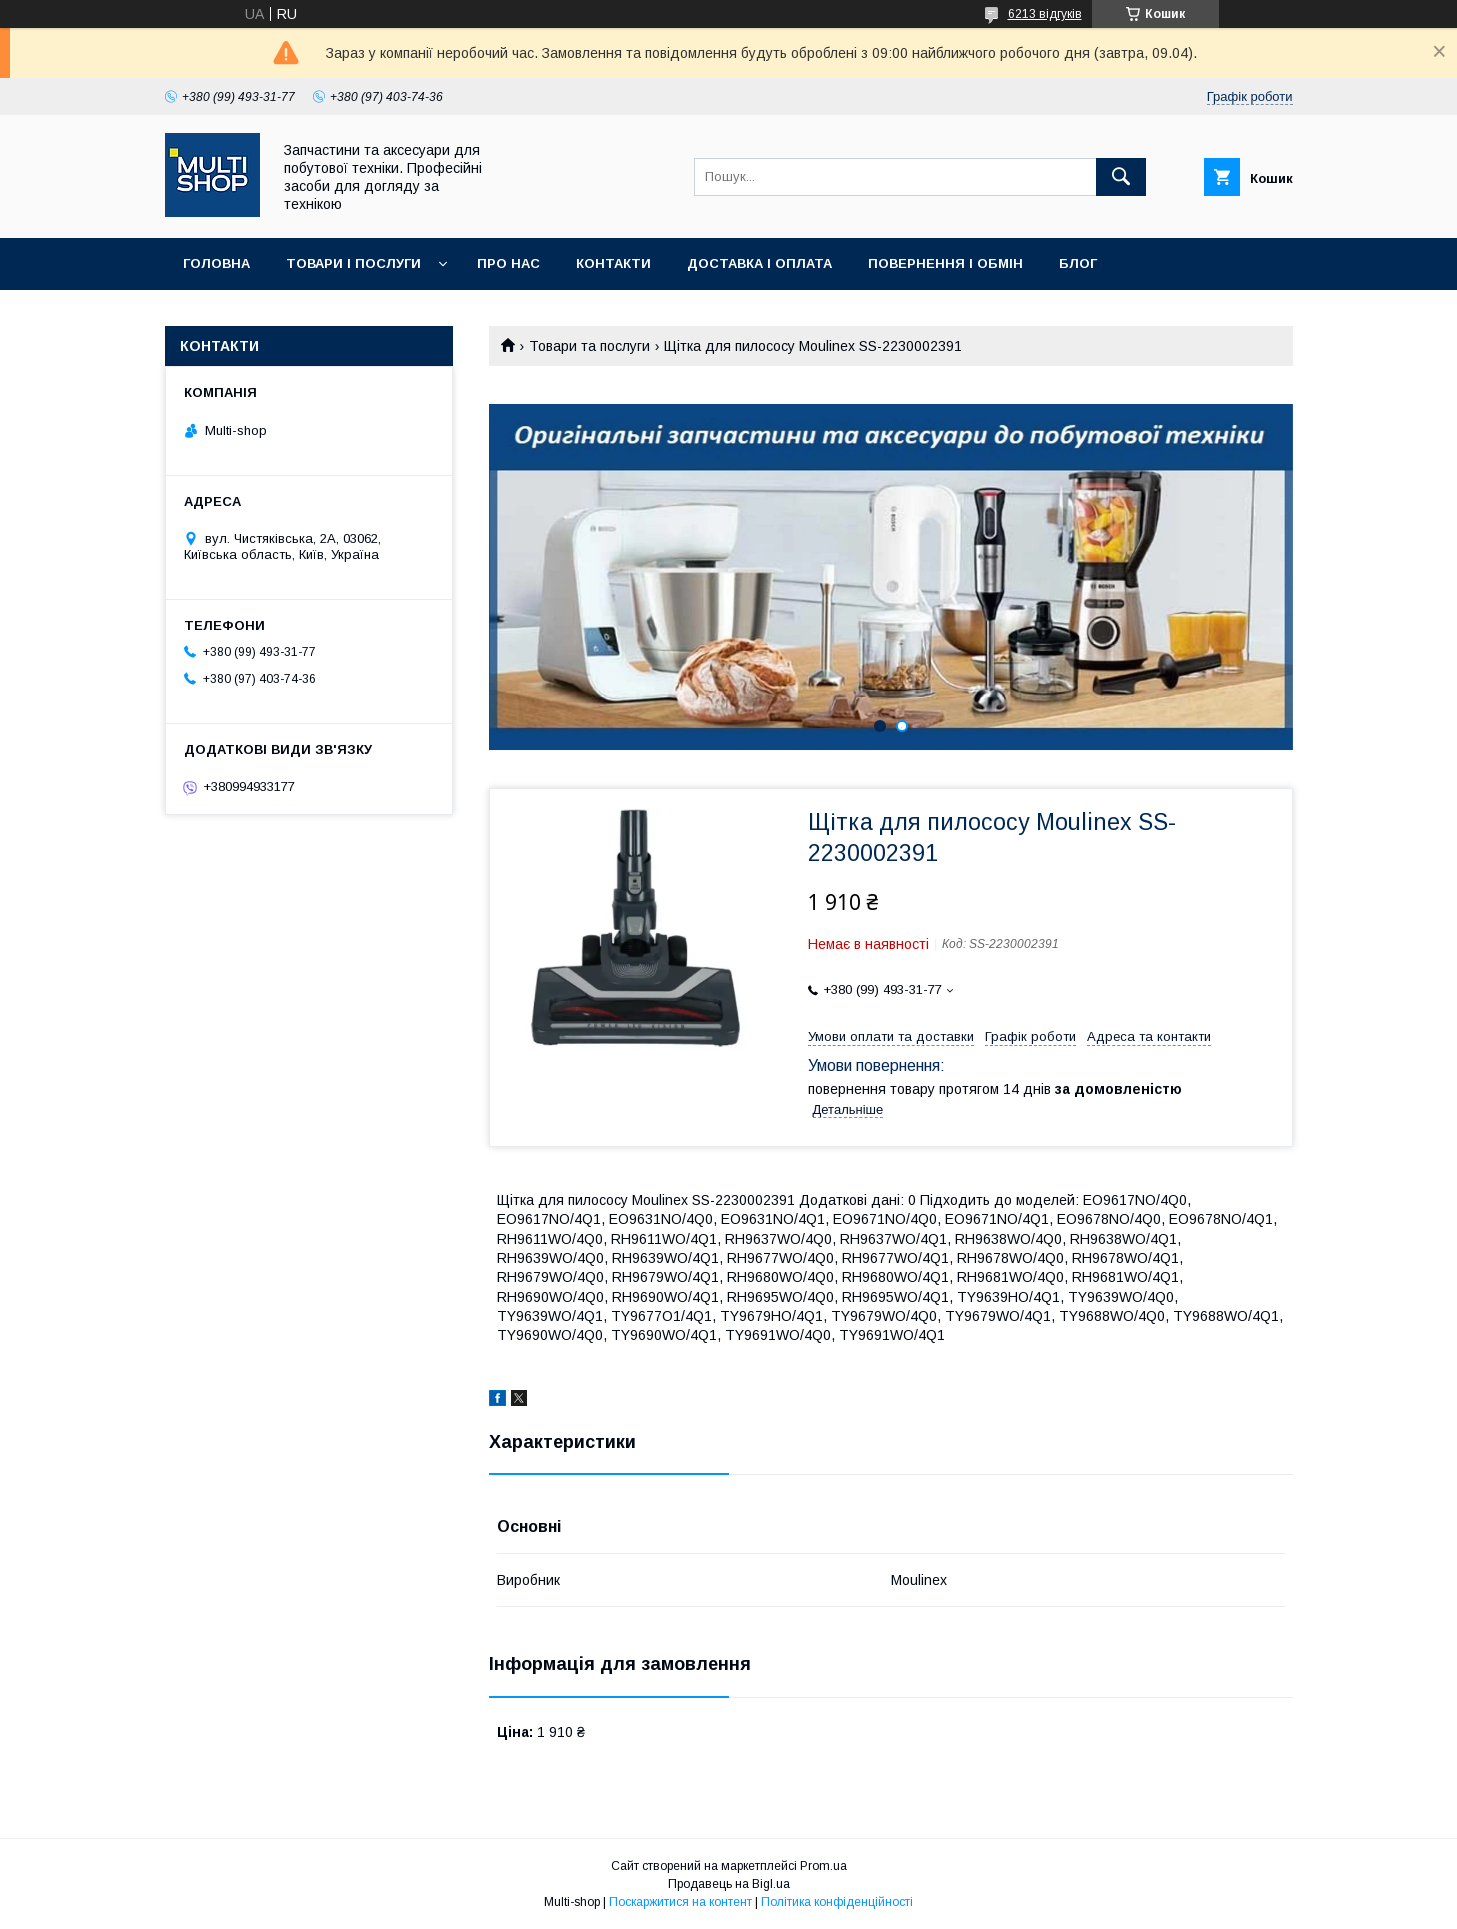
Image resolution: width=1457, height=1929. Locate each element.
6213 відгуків (1045, 14)
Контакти (613, 263)
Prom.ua (823, 1866)
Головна (216, 263)
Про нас (508, 263)
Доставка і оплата (759, 263)
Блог (1078, 263)
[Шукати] (1121, 177)
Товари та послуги (589, 346)
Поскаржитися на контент (680, 1902)
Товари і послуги (353, 263)
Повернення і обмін (945, 263)
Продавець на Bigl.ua (729, 1884)
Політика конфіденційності (837, 1902)
